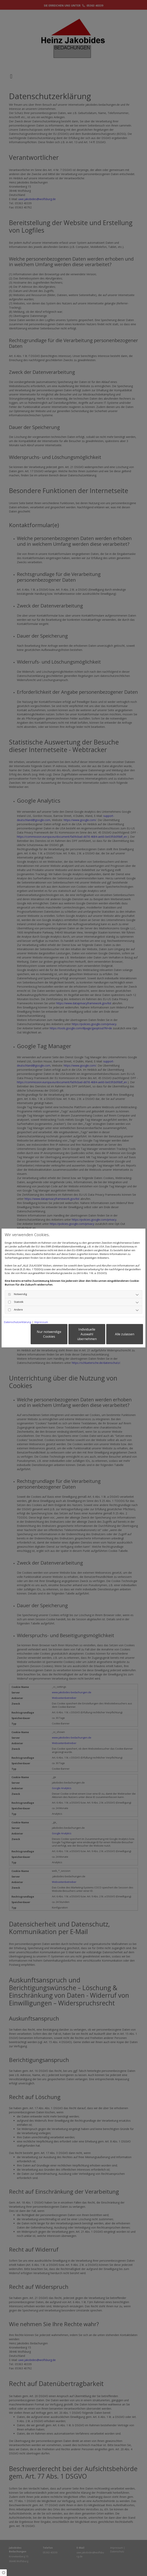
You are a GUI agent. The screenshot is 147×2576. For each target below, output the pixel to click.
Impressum (41, 1322)
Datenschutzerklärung (17, 1322)
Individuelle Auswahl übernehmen (87, 1334)
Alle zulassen (124, 1334)
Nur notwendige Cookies (49, 1334)
